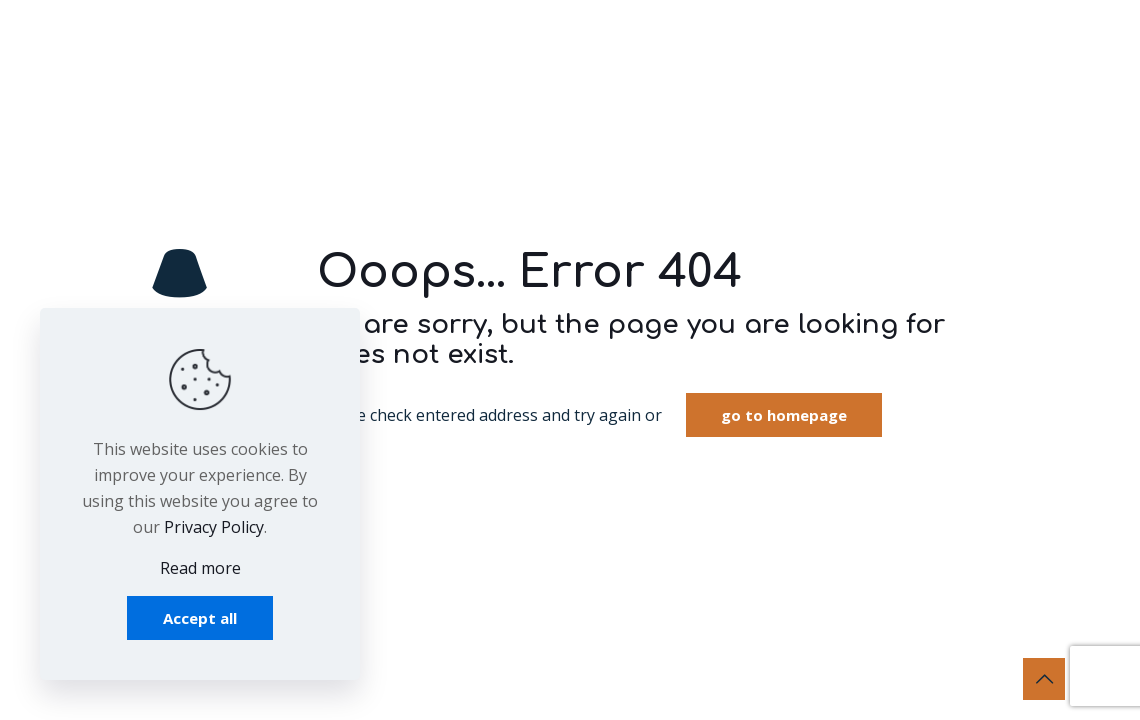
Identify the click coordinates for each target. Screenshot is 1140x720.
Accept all (200, 618)
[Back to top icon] (1044, 679)
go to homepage (784, 415)
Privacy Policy (214, 527)
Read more (200, 568)
